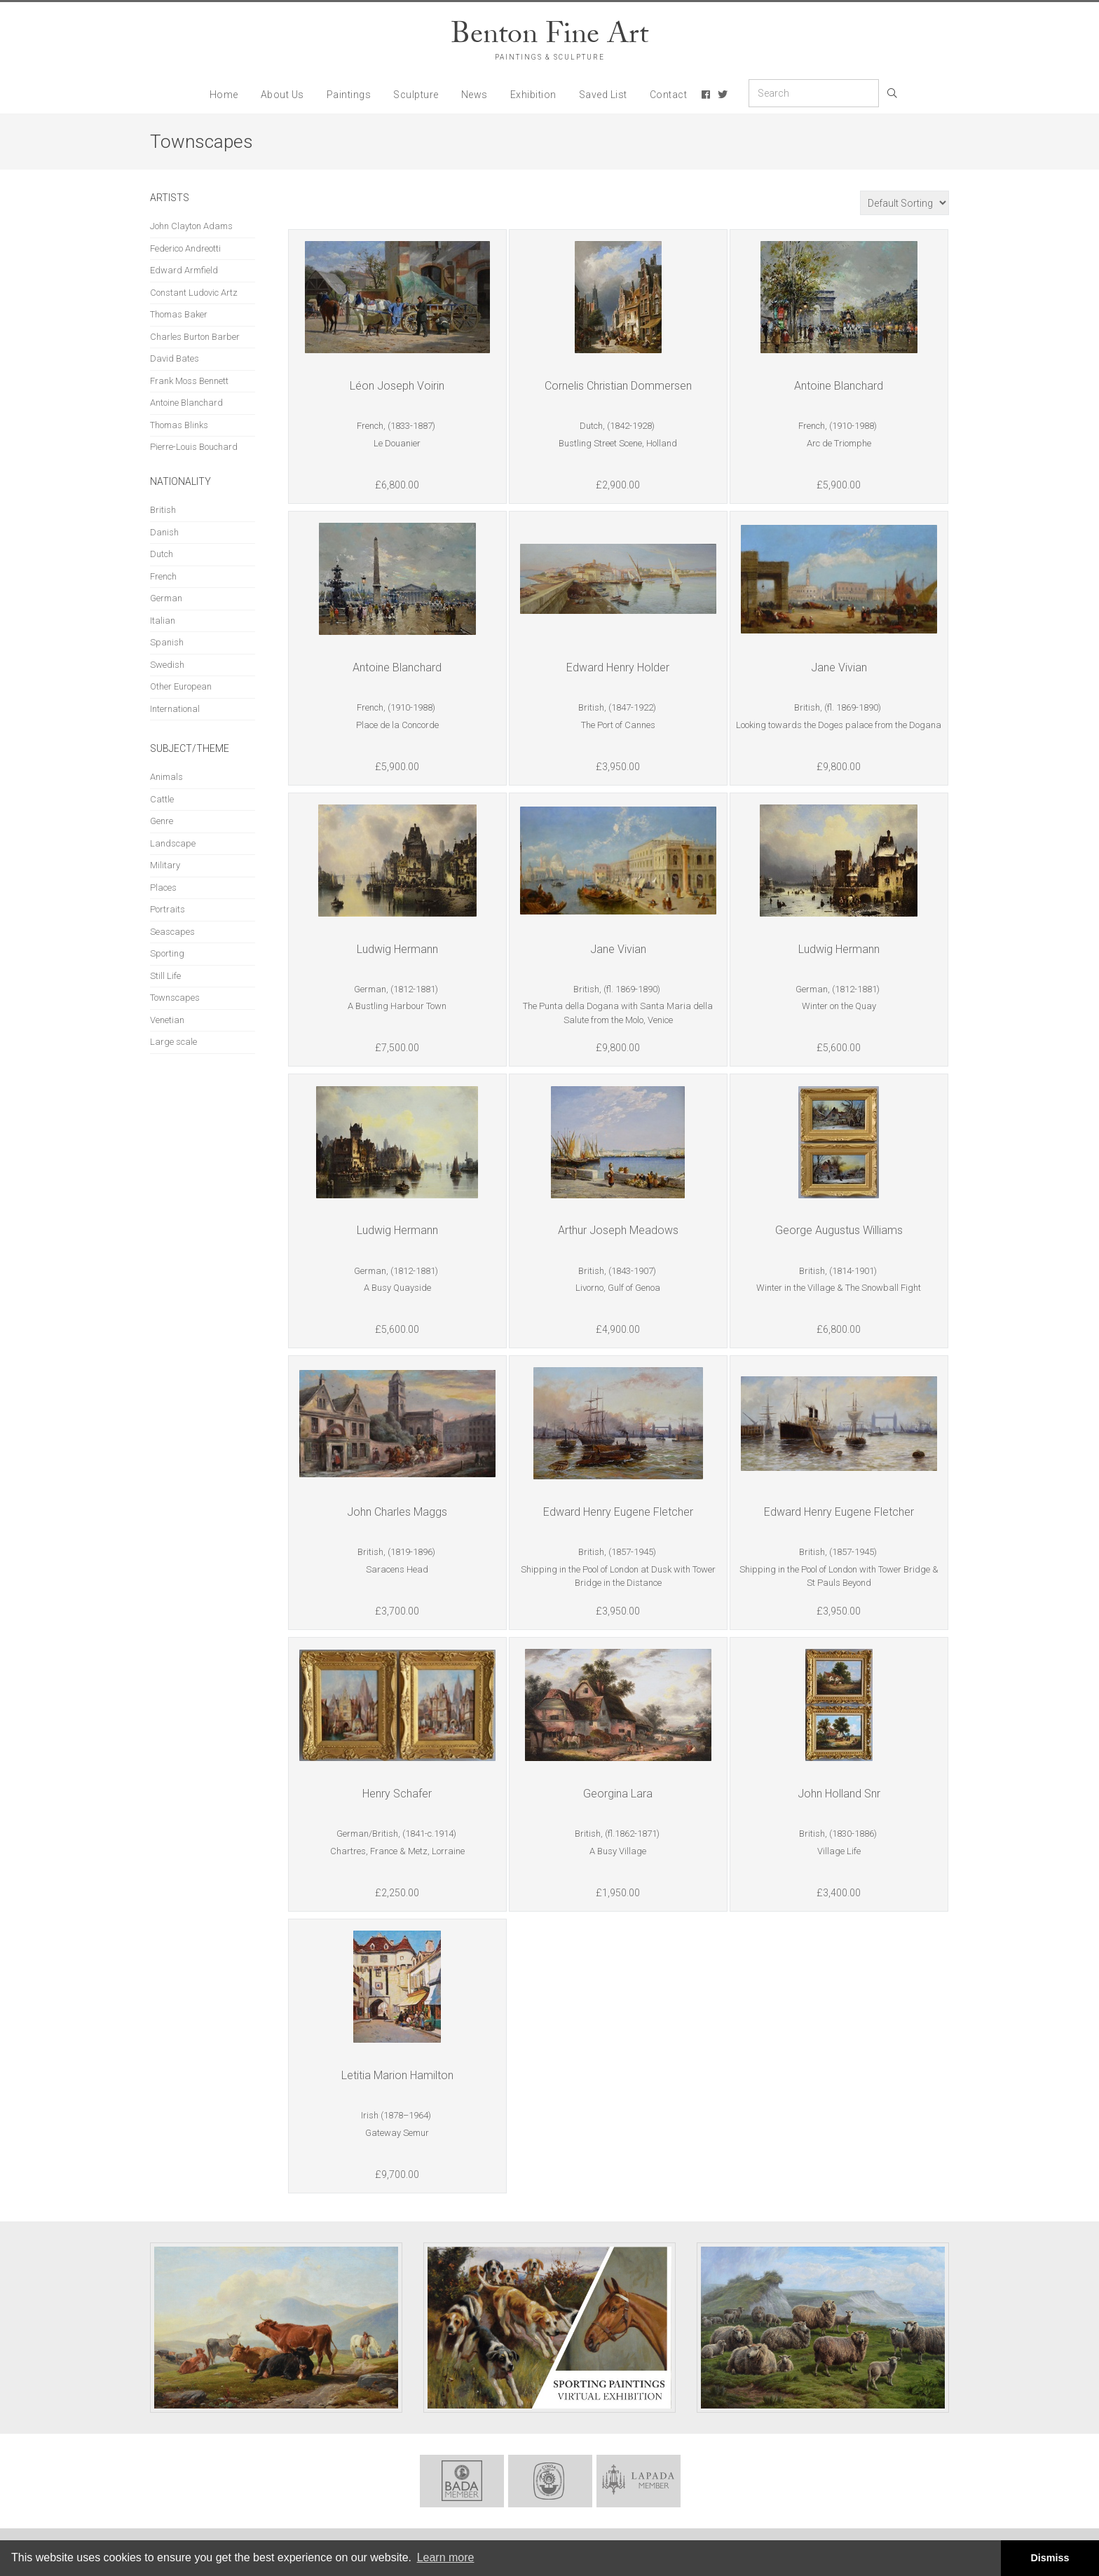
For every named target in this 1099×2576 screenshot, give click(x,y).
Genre (161, 821)
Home (224, 94)
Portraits (167, 909)
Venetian (167, 1020)
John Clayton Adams (191, 226)
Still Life (165, 976)
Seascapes (172, 931)
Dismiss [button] (1049, 2557)
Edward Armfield (184, 270)
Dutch (161, 554)
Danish (164, 532)
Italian (162, 620)
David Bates (174, 358)
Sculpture (416, 94)
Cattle (162, 799)
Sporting (167, 953)
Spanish (167, 642)
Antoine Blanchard (186, 402)
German (166, 598)
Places (163, 887)
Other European (181, 686)
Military (165, 865)
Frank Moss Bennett (189, 381)
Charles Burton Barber (195, 336)
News (474, 94)
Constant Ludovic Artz (194, 292)
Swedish (167, 664)
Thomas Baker (178, 314)
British (163, 510)
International (175, 709)
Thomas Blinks (179, 425)
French (163, 576)
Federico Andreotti (185, 248)
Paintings (349, 94)
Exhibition (533, 94)
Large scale (173, 1041)
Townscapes (175, 997)
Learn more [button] (446, 2557)
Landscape (173, 843)
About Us (282, 94)
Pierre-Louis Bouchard (194, 446)
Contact (669, 94)
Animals (166, 777)
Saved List (603, 94)
